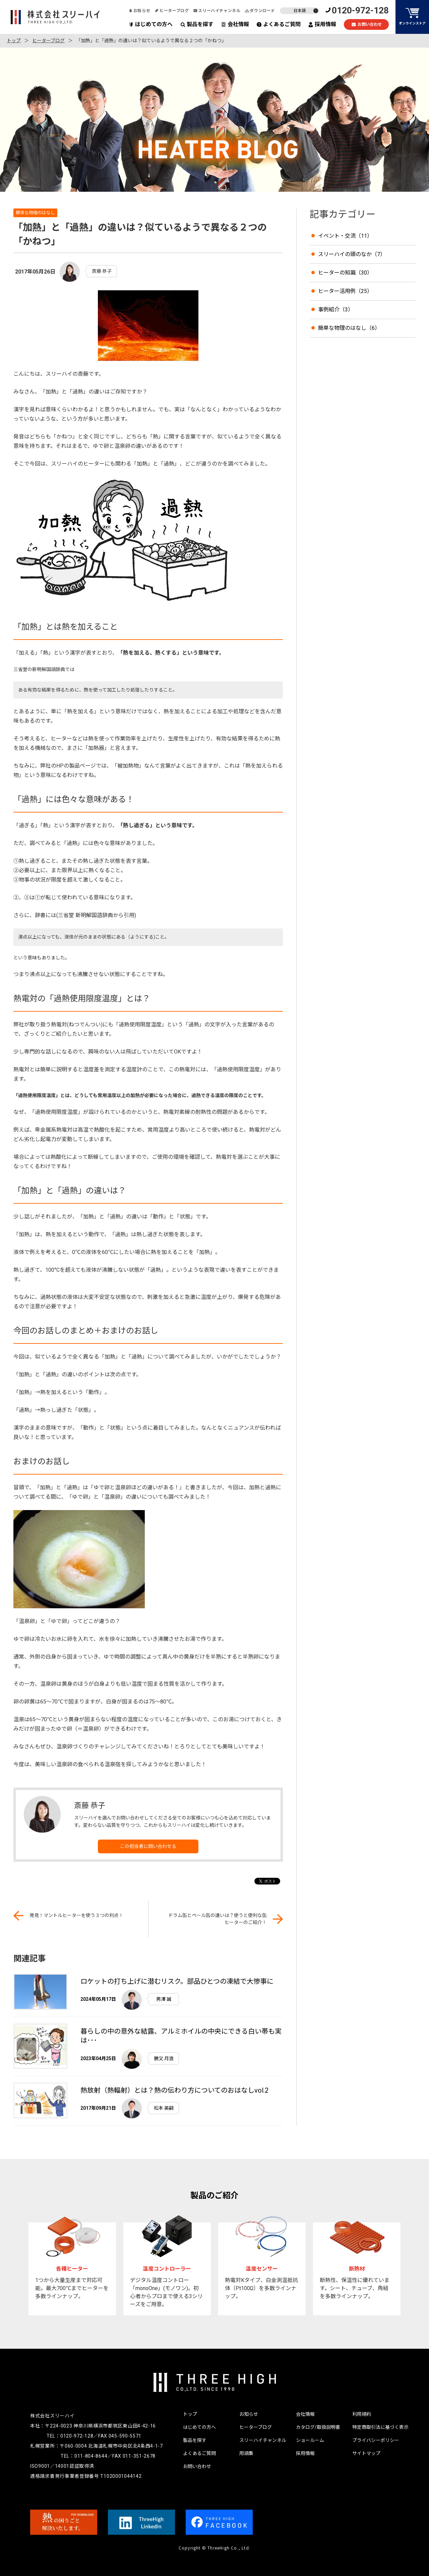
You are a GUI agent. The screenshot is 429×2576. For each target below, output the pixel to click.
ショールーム (310, 2440)
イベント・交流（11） (345, 236)
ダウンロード (260, 10)
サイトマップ (366, 2453)
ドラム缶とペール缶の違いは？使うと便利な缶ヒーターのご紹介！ (217, 1919)
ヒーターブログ (172, 10)
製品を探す (196, 24)
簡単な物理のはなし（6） (349, 328)
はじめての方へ (151, 24)
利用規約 (361, 2414)
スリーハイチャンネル (216, 10)
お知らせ (139, 10)
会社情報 (235, 24)
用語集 (246, 2453)
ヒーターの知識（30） (345, 272)
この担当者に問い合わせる (148, 1846)
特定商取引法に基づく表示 (380, 2427)
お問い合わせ (366, 24)
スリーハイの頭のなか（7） (351, 254)
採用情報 (322, 24)
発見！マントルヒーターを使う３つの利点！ (76, 1915)
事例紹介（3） (335, 309)
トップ (14, 40)
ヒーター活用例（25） (345, 291)
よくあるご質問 (279, 24)
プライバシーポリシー (375, 2440)
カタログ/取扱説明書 (318, 2427)
